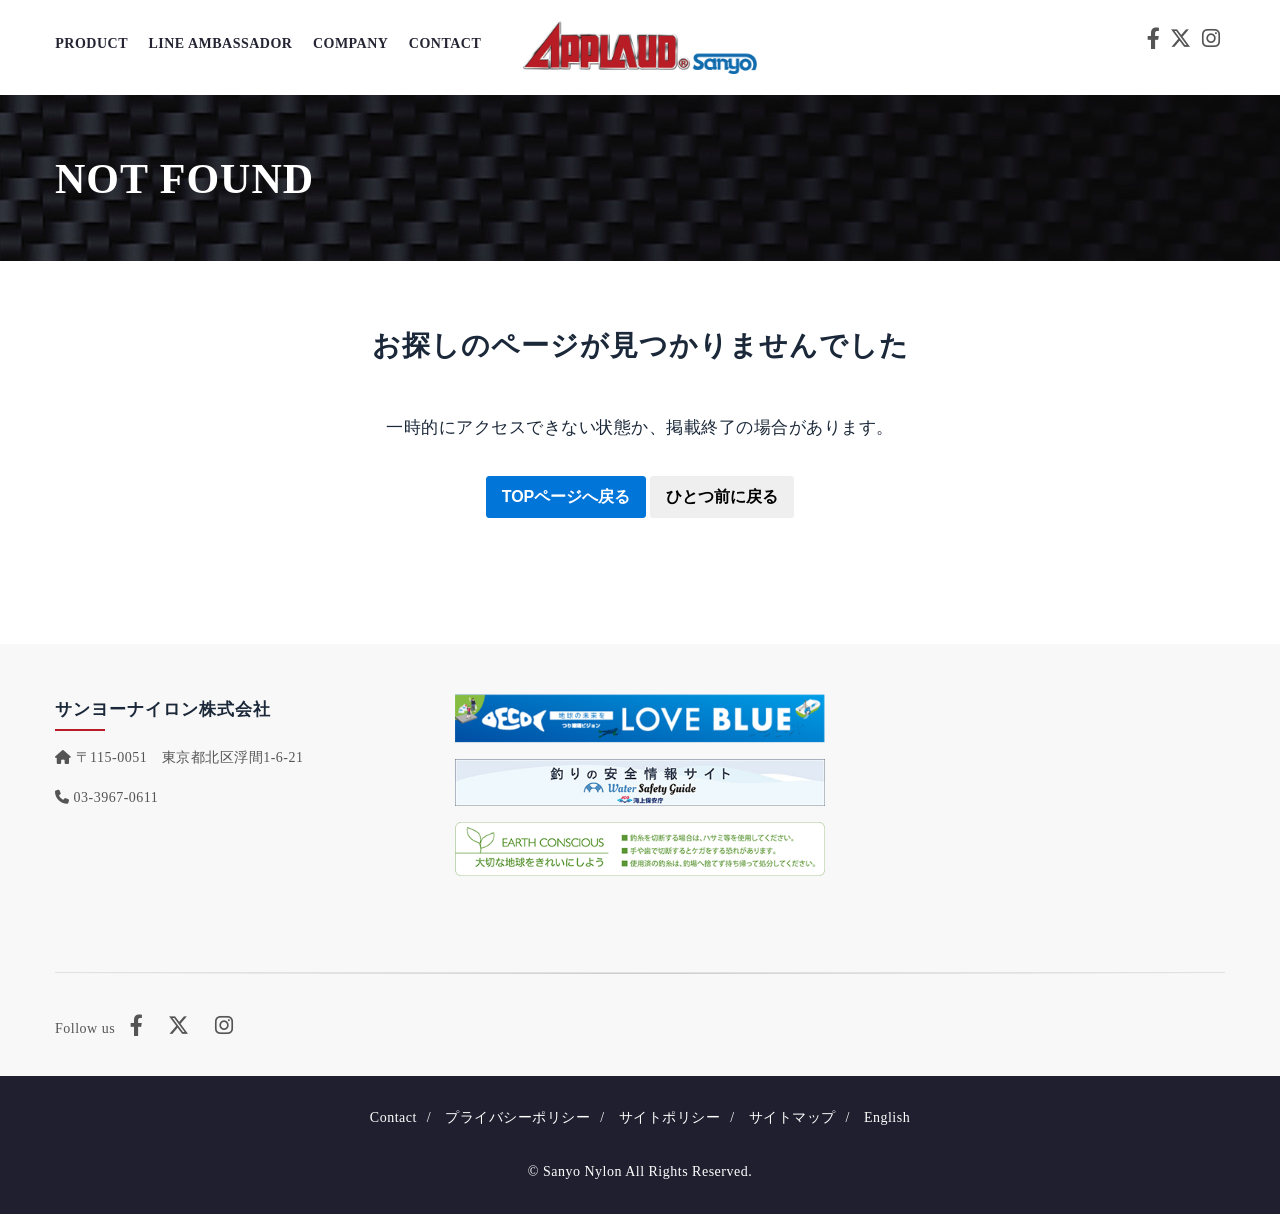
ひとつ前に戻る (722, 496)
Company (350, 44)
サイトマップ (792, 1118)
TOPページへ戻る (566, 496)
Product (91, 44)
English (887, 1118)
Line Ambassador (220, 44)
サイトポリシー (670, 1118)
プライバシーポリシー (517, 1118)
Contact (443, 44)
